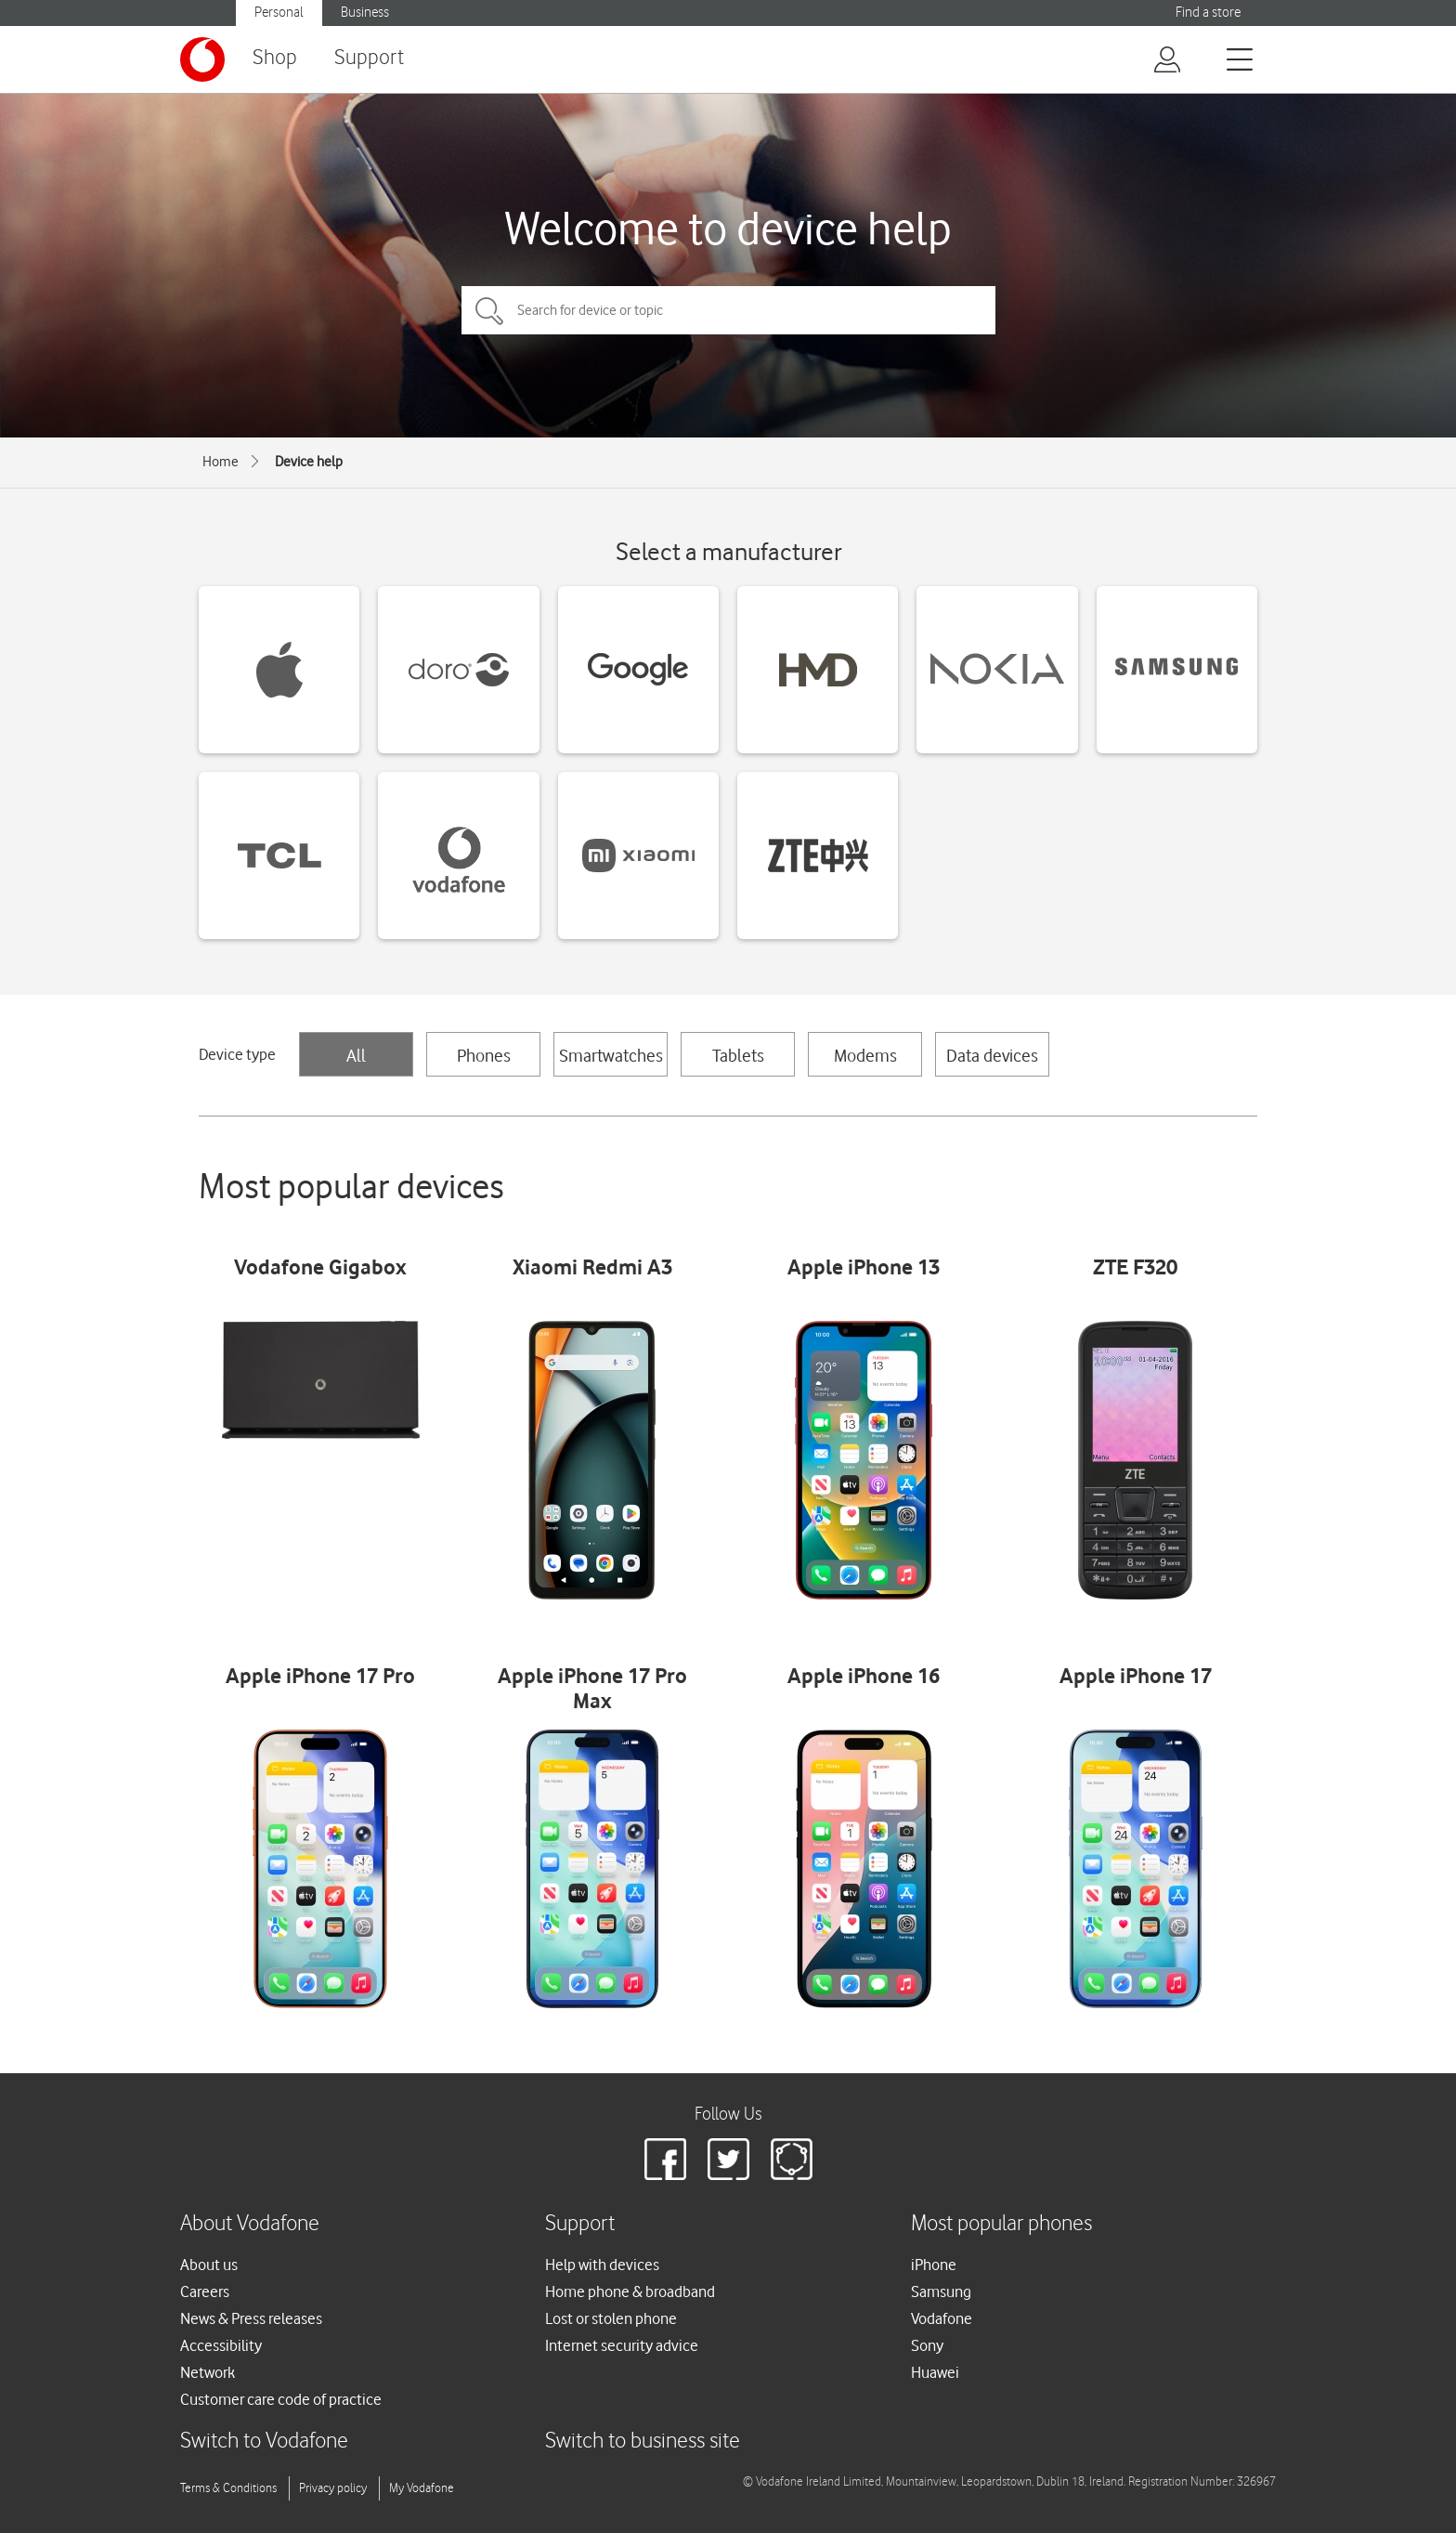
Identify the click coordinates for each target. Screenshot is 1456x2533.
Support (369, 58)
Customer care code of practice (281, 2399)
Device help (309, 461)
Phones (484, 1055)
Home (220, 461)
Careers (204, 2291)
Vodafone (941, 2318)
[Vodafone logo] (202, 59)
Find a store (1208, 12)
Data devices (992, 1055)
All (356, 1055)
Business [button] (365, 12)
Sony (927, 2345)
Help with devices (602, 2264)
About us (209, 2264)
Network (207, 2372)
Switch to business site (642, 2441)
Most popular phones (1001, 2224)
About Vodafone (249, 2224)
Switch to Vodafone (264, 2441)
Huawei (935, 2372)
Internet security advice (621, 2345)
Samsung (941, 2291)
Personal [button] (279, 12)
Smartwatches (611, 1055)
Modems (865, 1055)
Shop (275, 58)
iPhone (933, 2264)
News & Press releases (251, 2318)
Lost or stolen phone (611, 2318)
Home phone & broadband (630, 2291)
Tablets (738, 1055)
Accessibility (221, 2345)
